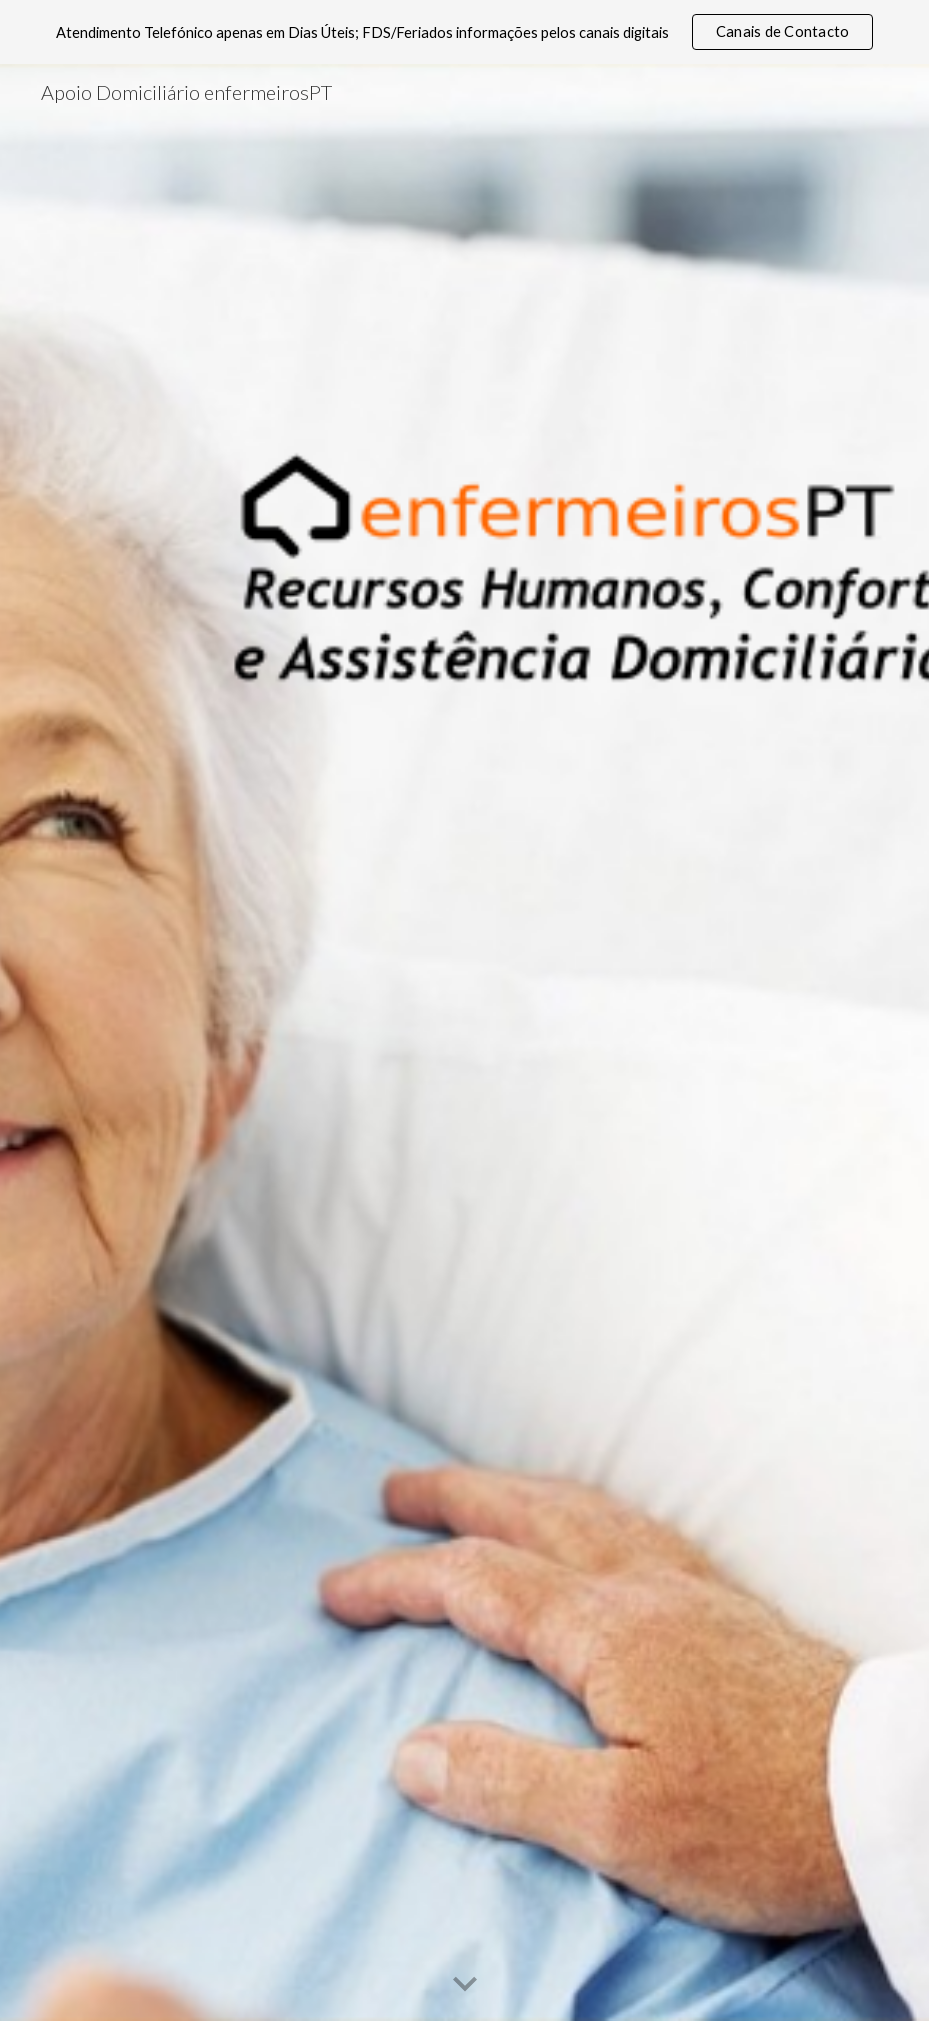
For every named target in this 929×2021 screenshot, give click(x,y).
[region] (464, 32)
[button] (465, 1985)
